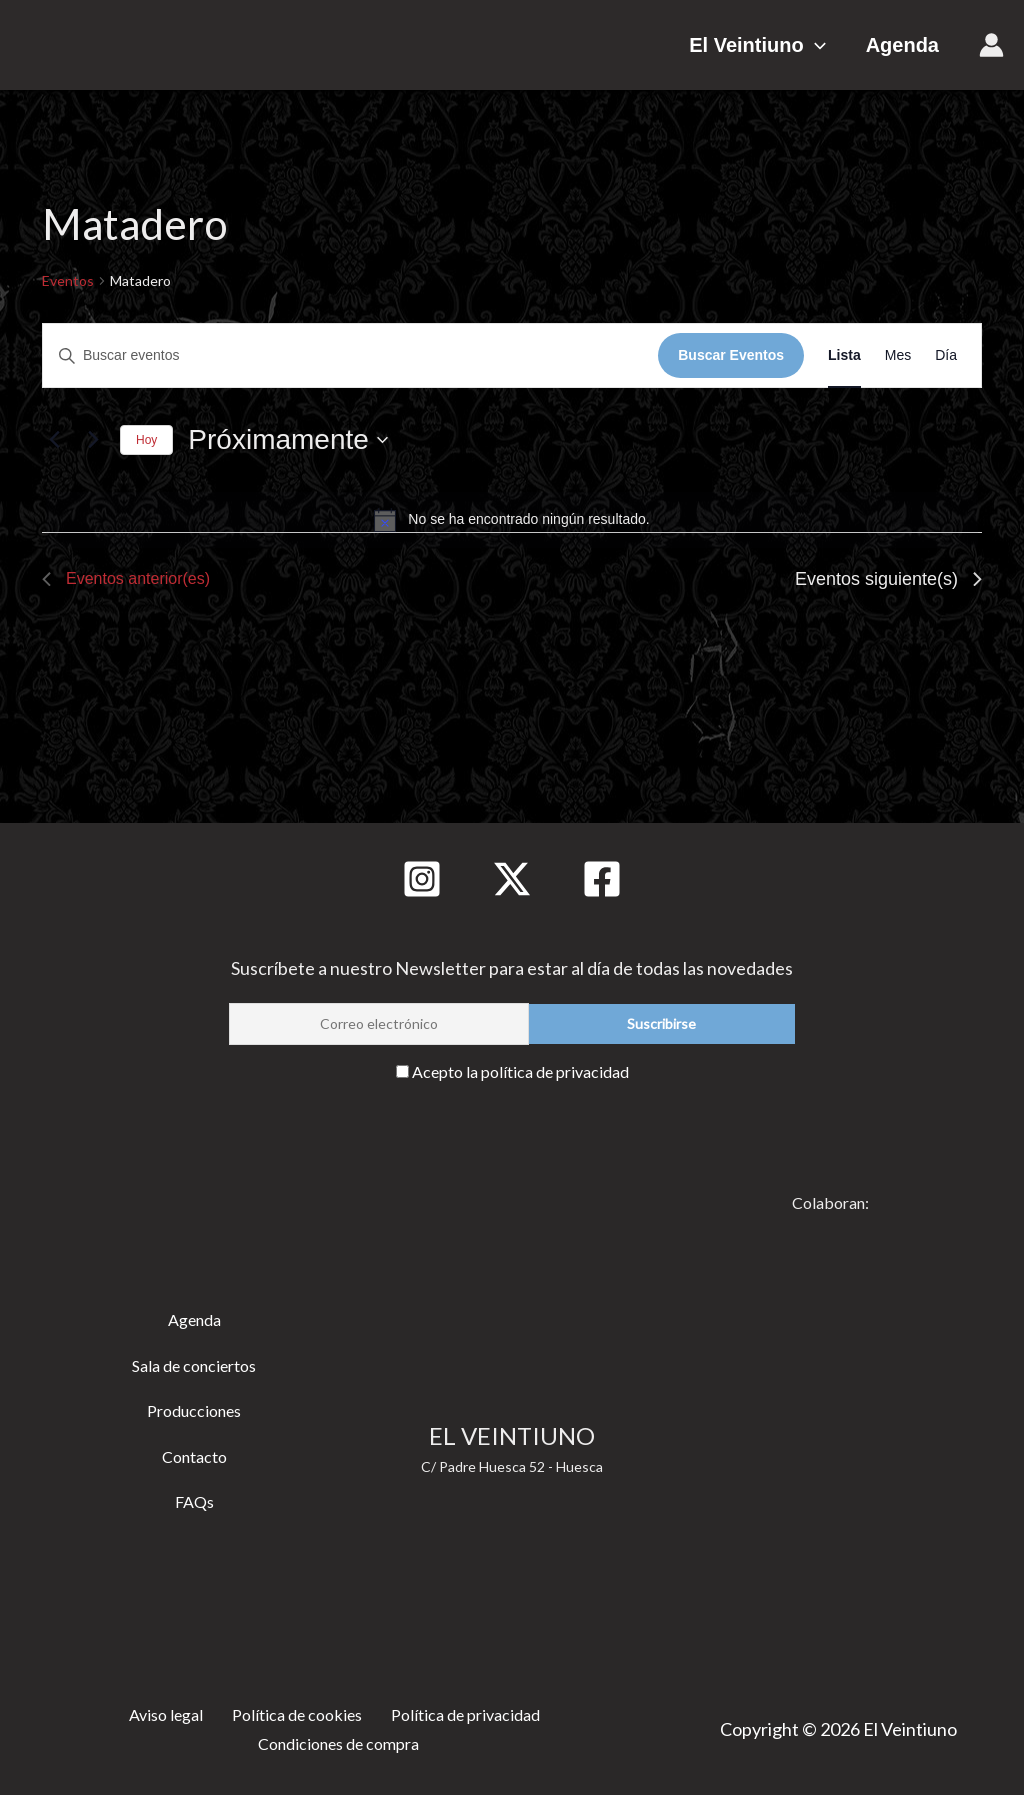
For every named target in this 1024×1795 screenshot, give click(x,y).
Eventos (68, 280)
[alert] (512, 520)
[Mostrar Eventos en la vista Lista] (844, 355)
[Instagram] (422, 874)
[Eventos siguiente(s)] (93, 440)
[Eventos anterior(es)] (54, 440)
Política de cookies (290, 1708)
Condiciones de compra (341, 1742)
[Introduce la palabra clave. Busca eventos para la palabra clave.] (350, 355)
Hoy (146, 440)
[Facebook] (602, 874)
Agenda (902, 45)
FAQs (194, 1495)
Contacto (194, 1449)
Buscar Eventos (731, 355)
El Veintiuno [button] (777, 45)
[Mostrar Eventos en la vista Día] (946, 355)
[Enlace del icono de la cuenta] (991, 45)
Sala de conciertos (194, 1358)
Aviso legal (159, 1708)
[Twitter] (512, 874)
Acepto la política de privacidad (520, 1066)
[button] (835, 45)
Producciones (194, 1404)
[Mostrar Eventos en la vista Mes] (898, 355)
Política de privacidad (462, 1708)
